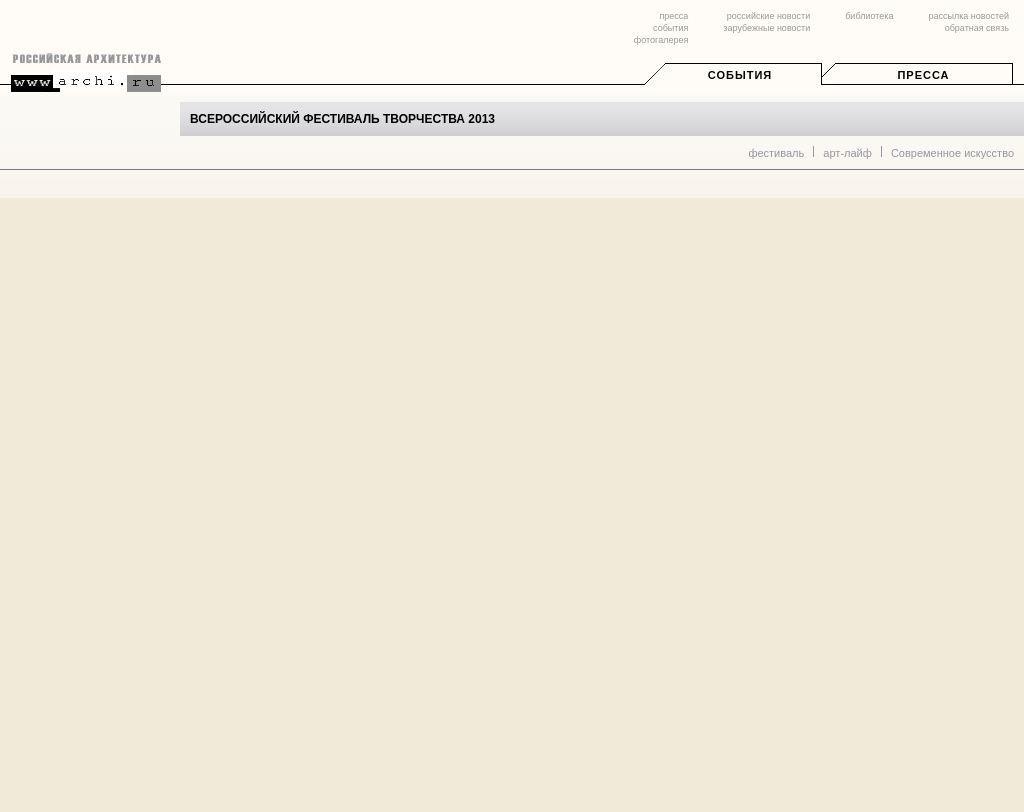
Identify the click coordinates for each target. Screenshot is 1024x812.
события (670, 28)
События (740, 75)
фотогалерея (661, 40)
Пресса (923, 75)
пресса (673, 16)
